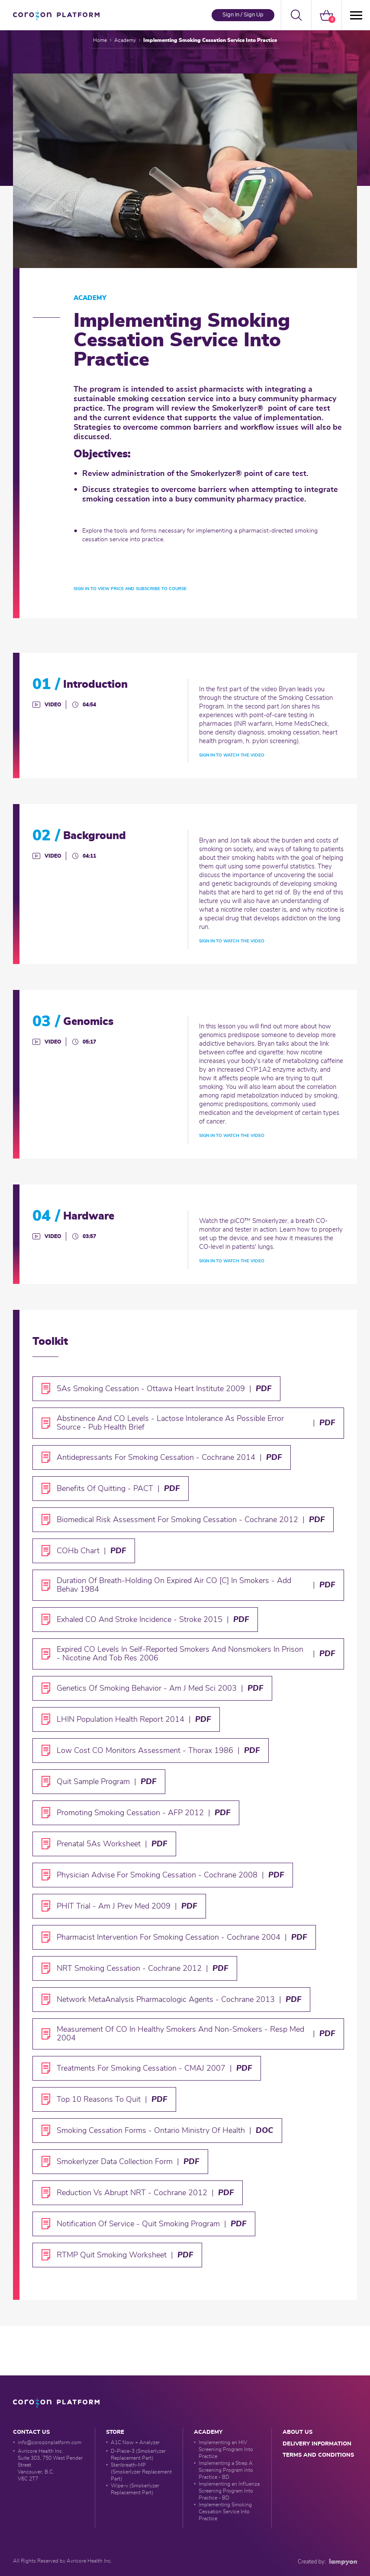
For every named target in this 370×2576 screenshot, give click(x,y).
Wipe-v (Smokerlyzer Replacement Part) (135, 2489)
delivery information (317, 2444)
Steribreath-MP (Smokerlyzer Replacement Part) (141, 2471)
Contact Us (31, 2432)
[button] (296, 15)
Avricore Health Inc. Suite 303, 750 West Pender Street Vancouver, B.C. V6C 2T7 (50, 2464)
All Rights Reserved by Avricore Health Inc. (62, 2560)
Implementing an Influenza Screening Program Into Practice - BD (229, 2490)
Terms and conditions (318, 2455)
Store (115, 2432)
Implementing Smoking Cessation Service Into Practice (225, 2511)
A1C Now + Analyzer (135, 2442)
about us (297, 2432)
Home (100, 40)
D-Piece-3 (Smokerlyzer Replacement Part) (138, 2454)
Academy (125, 40)
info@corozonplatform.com (49, 2442)
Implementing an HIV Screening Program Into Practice (226, 2449)
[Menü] (355, 15)
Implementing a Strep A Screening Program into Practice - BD (226, 2470)
